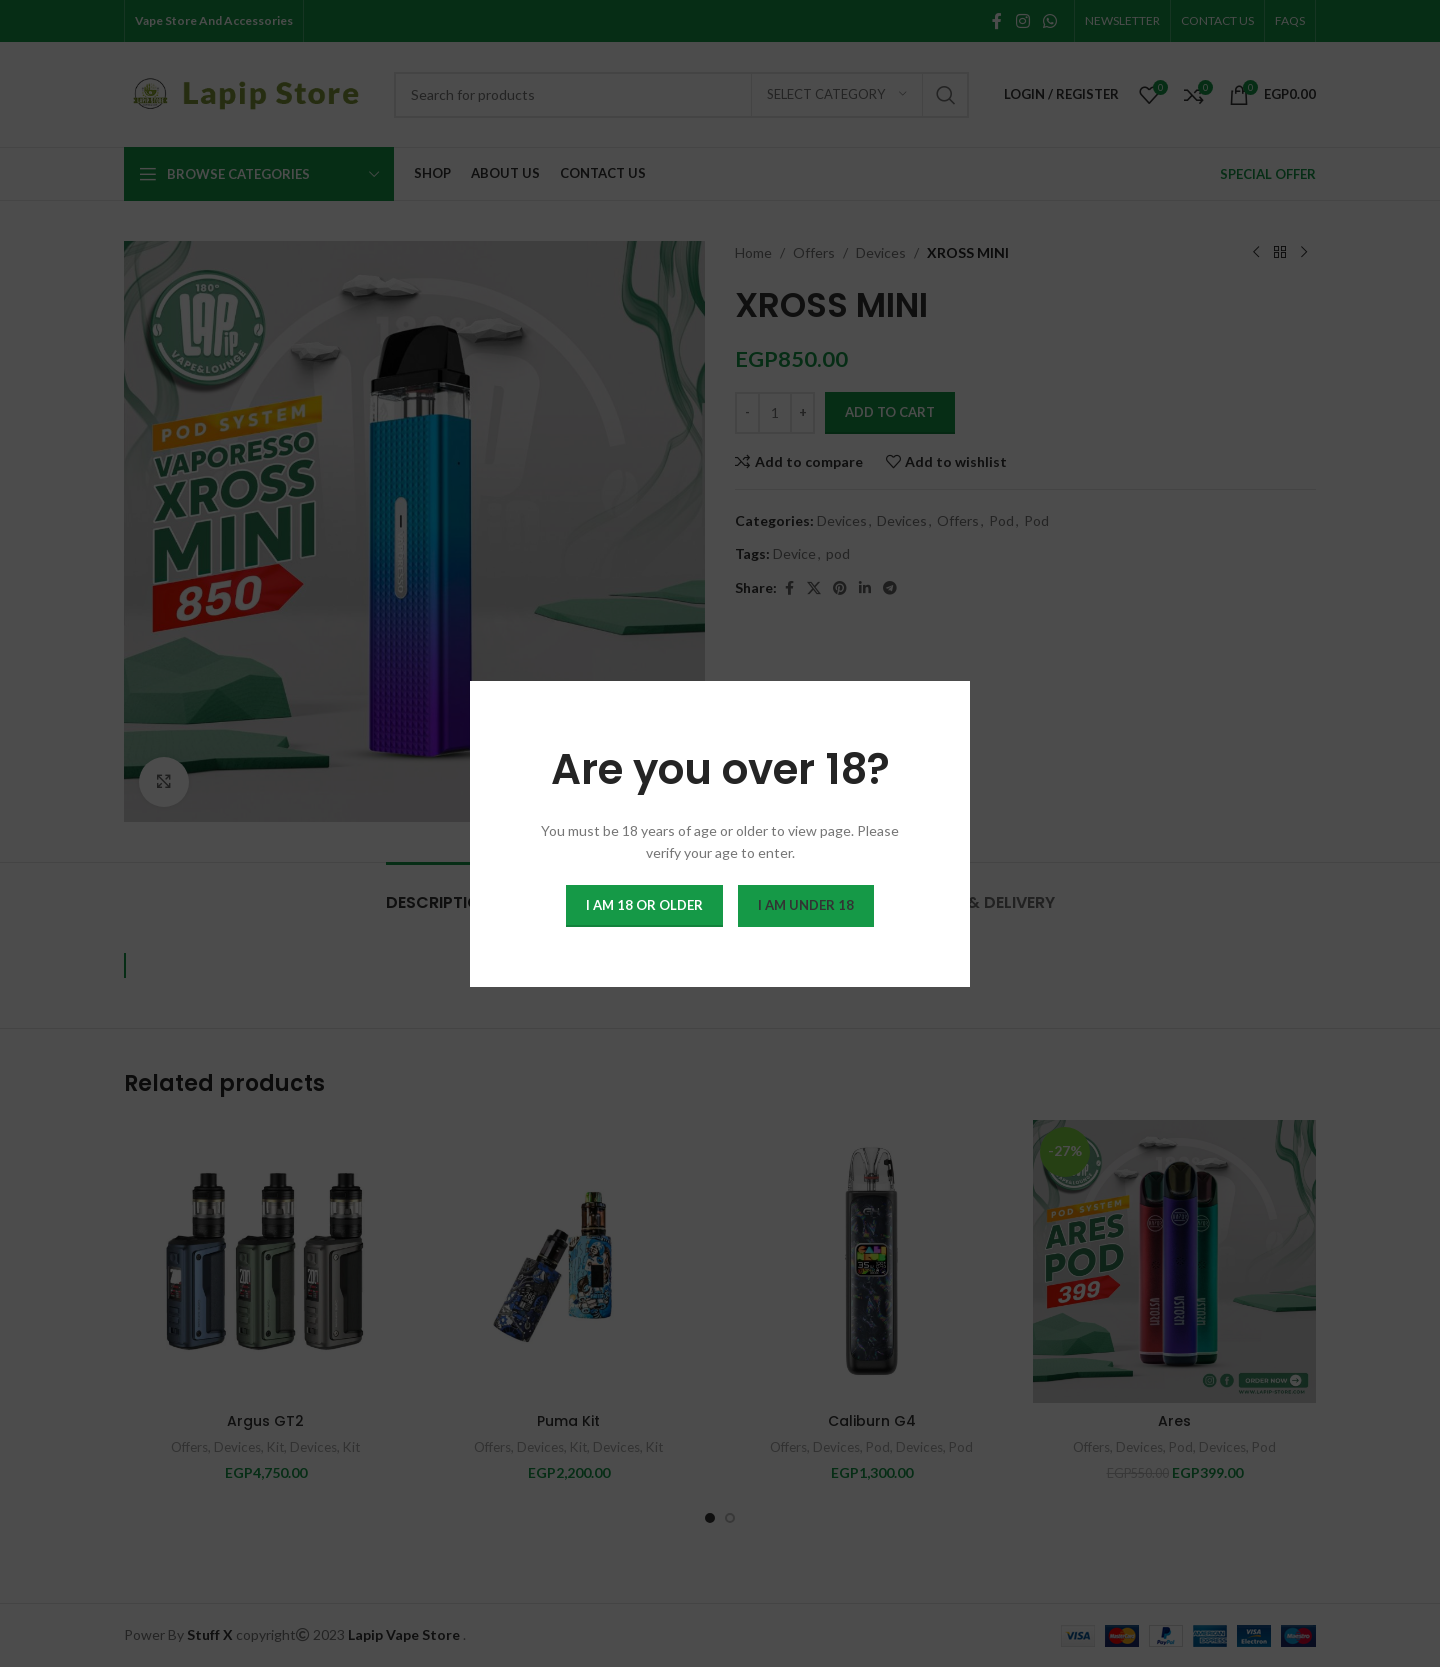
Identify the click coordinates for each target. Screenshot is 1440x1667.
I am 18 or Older (644, 904)
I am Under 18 (806, 904)
